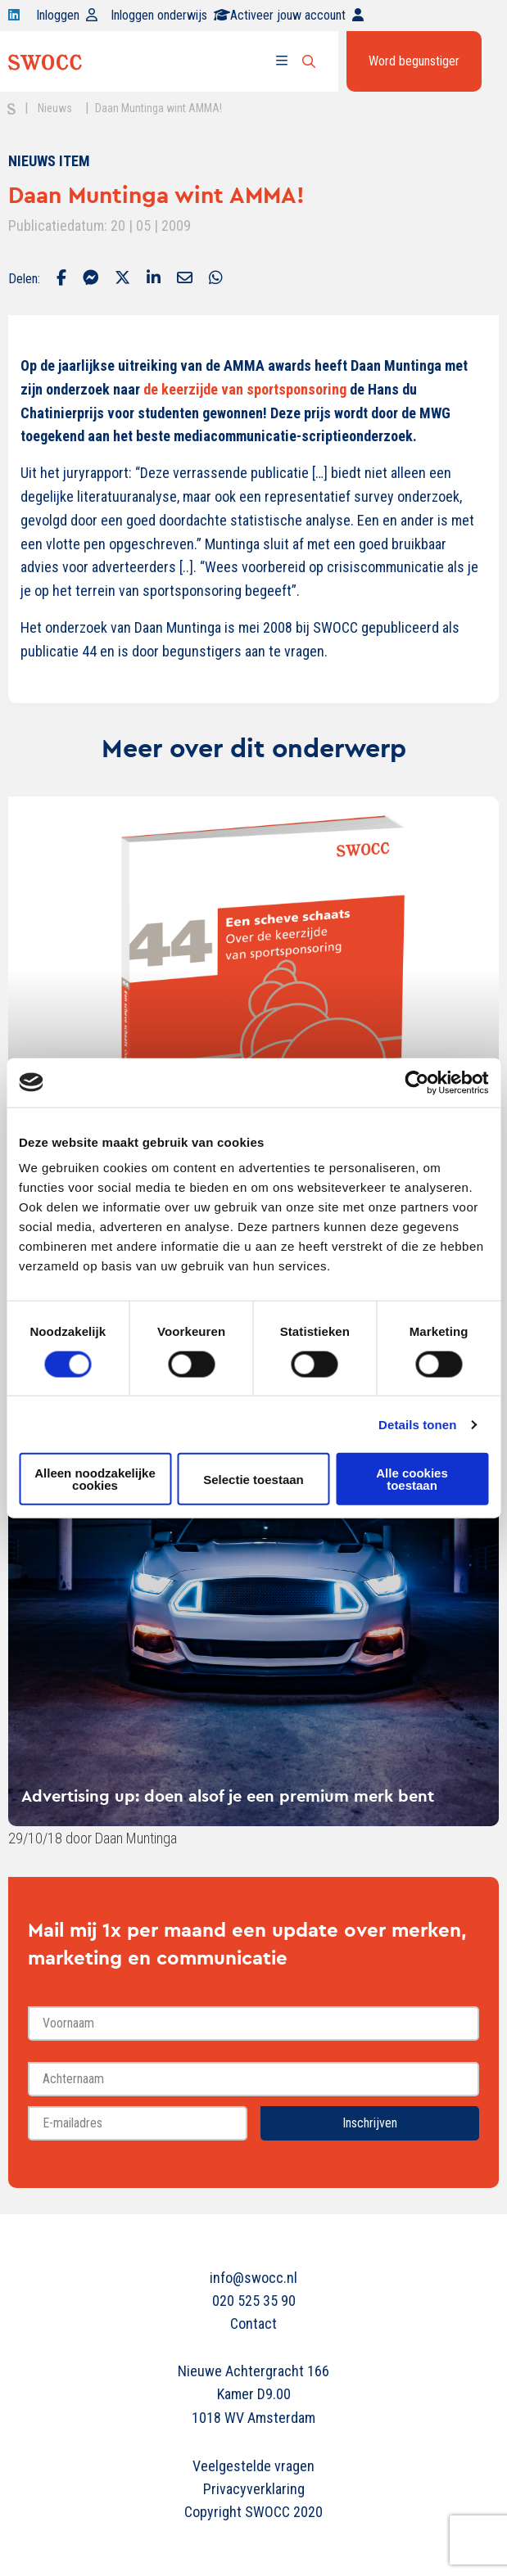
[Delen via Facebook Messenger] (90, 279)
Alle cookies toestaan (412, 1479)
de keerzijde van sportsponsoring (244, 389)
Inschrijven (369, 2123)
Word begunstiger (414, 61)
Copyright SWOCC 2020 (253, 2511)
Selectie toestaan (253, 1479)
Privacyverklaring (254, 2488)
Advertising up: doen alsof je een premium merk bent (227, 1795)
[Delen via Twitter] (122, 279)
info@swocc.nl (253, 2277)
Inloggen (66, 15)
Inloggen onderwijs (170, 15)
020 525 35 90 (254, 2300)
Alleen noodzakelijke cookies (95, 1479)
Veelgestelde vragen (253, 2465)
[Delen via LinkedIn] (154, 279)
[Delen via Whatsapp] (216, 279)
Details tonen (417, 1424)
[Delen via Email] (184, 279)
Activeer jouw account (297, 15)
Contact (253, 2323)
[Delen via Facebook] (61, 279)
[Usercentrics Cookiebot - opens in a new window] (416, 1082)
